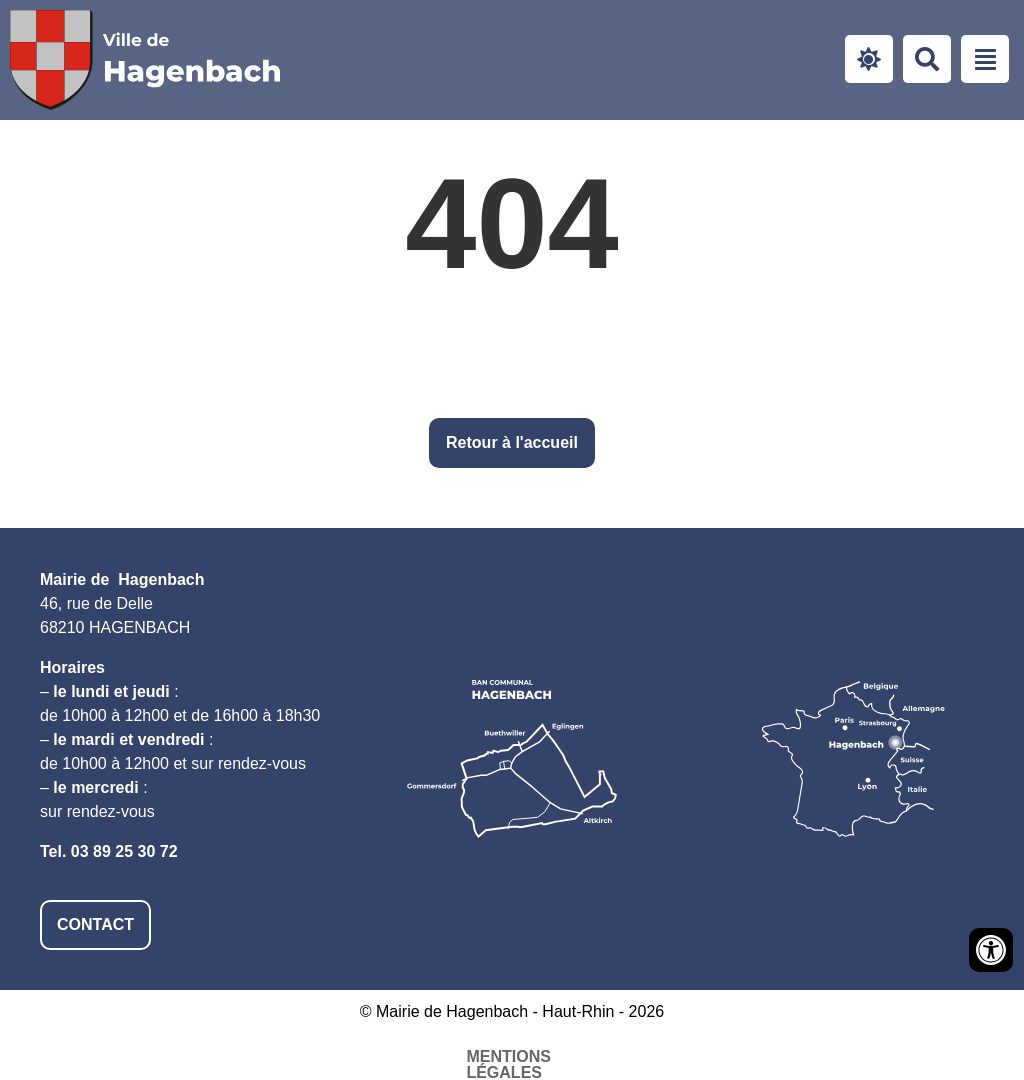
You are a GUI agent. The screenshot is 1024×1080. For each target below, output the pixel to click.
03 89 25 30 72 (124, 851)
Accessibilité (479, 1056)
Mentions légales (305, 1056)
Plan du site (624, 1056)
